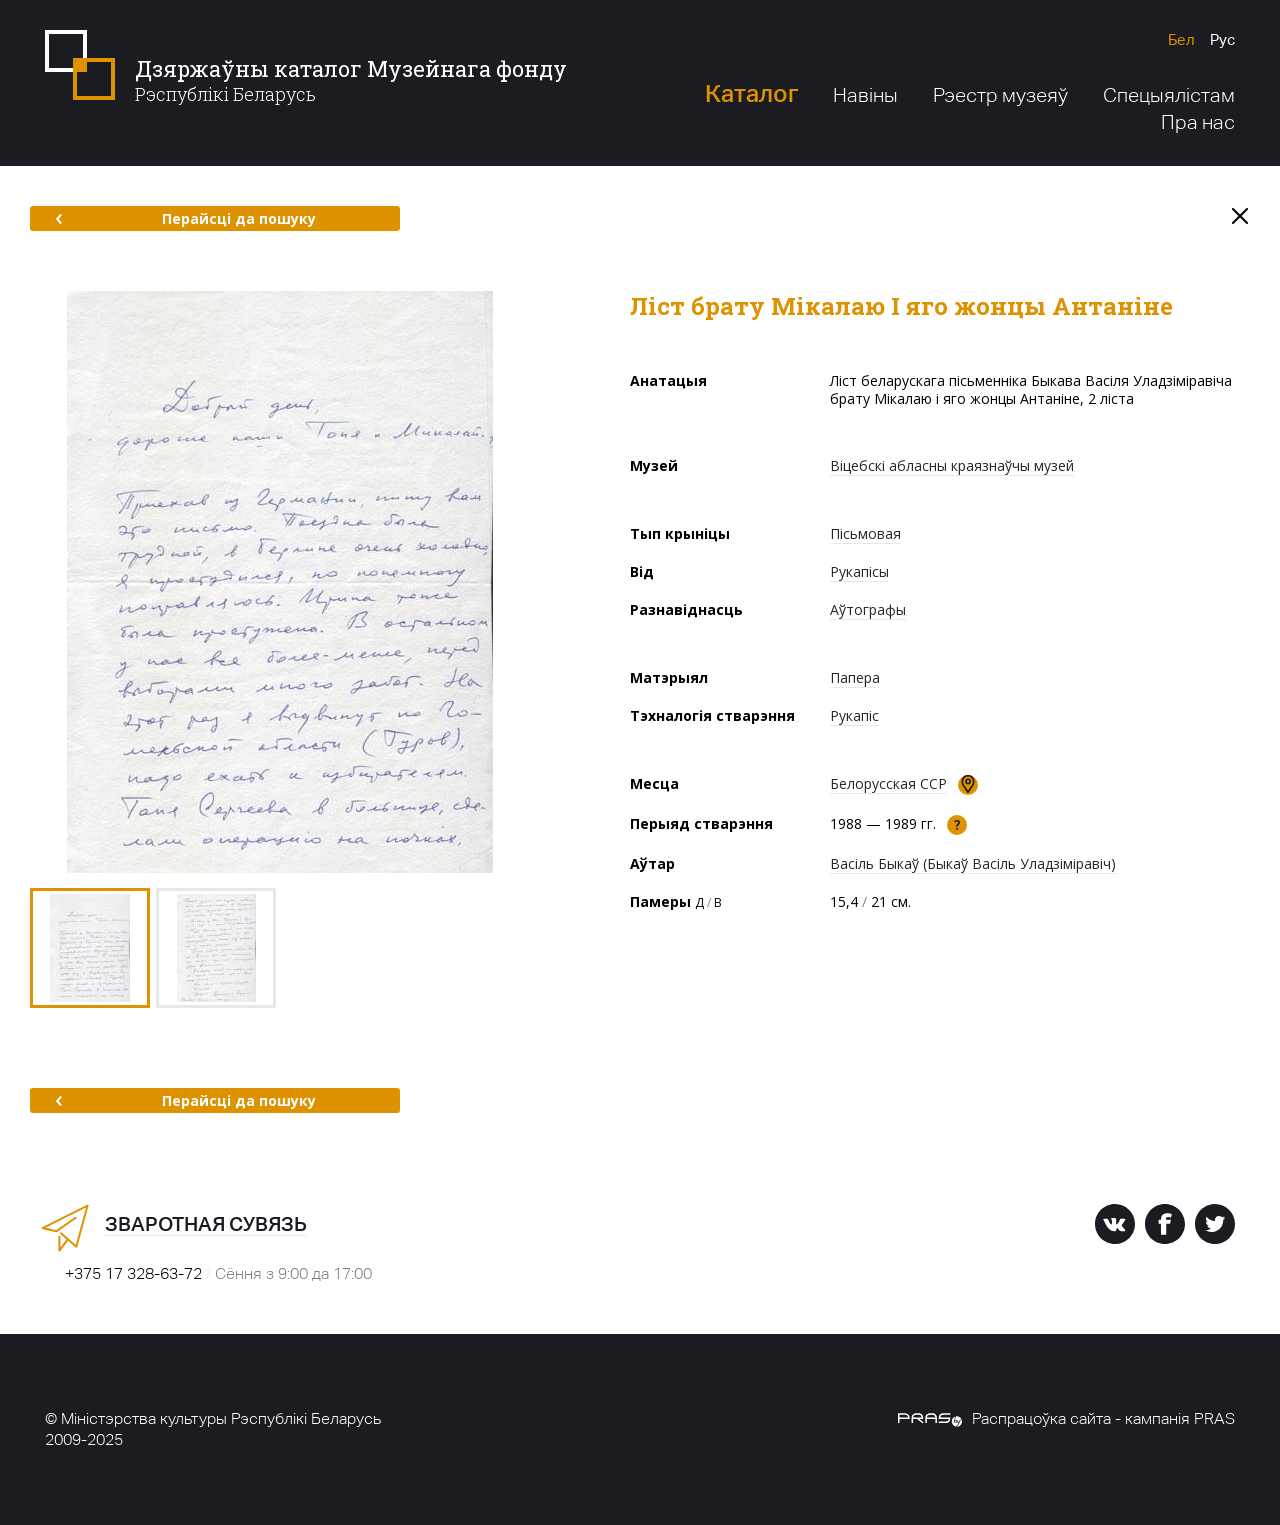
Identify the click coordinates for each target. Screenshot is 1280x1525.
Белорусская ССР (888, 783)
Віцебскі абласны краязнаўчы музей (952, 465)
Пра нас (1198, 122)
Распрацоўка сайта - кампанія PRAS (1066, 1418)
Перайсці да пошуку (185, 218)
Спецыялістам (1169, 95)
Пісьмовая (865, 533)
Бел (1181, 39)
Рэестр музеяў (1000, 95)
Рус (1222, 39)
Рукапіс (854, 715)
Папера (855, 677)
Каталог (751, 93)
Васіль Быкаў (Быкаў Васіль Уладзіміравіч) (973, 863)
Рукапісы (859, 571)
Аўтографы (868, 609)
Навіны (865, 95)
